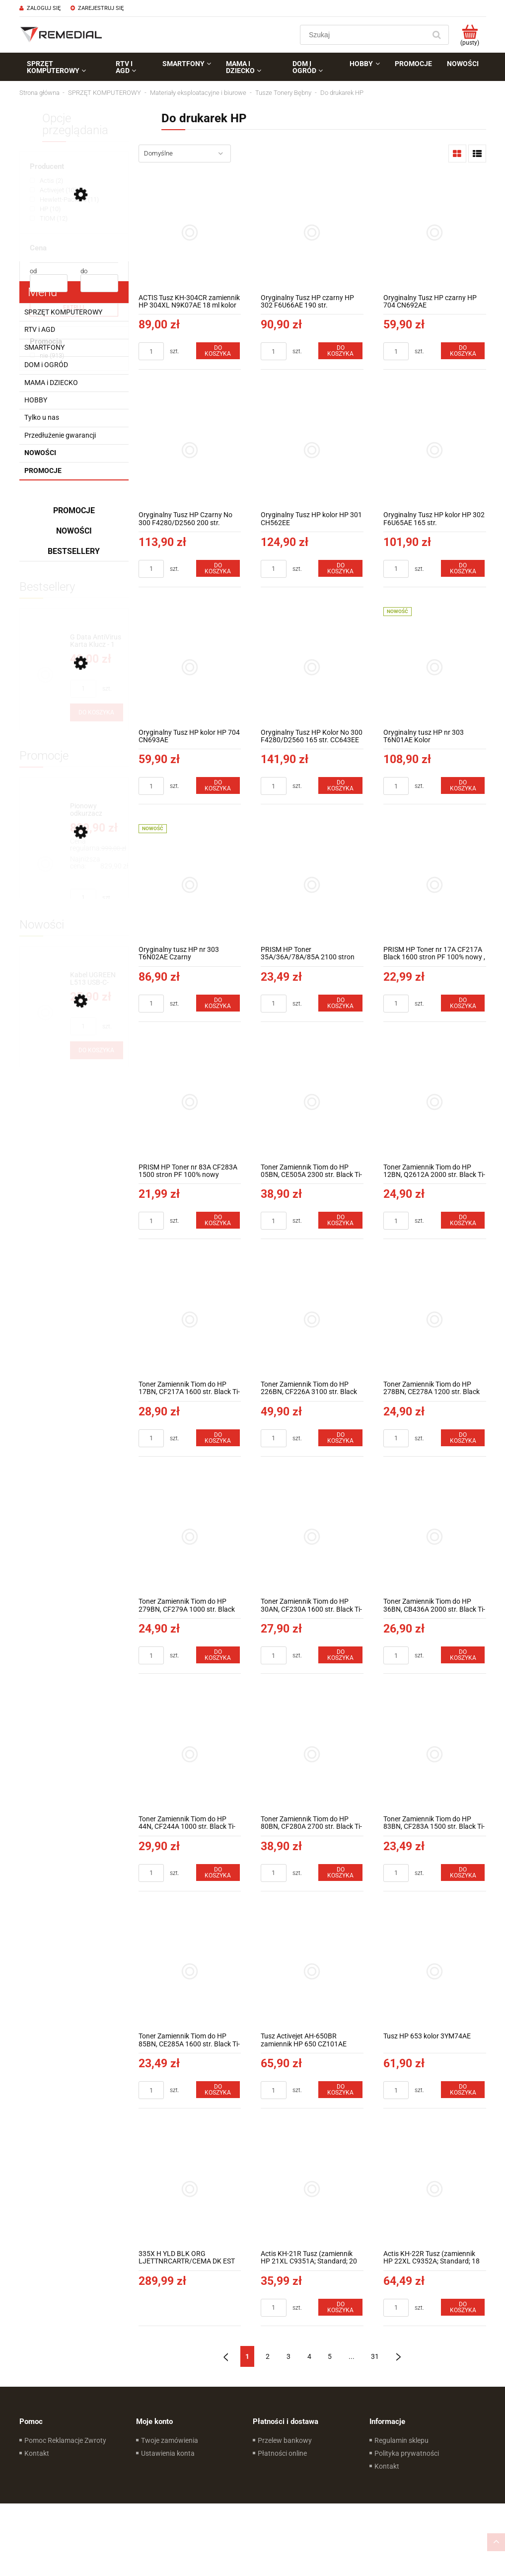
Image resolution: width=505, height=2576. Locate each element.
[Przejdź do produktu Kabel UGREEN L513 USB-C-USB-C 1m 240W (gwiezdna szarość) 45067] (96, 979)
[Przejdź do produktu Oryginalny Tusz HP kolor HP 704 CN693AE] (190, 667)
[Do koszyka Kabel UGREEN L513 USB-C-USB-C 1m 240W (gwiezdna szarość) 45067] (96, 1050)
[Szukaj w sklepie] (365, 35)
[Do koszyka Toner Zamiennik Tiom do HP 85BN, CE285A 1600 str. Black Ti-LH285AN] (218, 2089)
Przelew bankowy (285, 2440)
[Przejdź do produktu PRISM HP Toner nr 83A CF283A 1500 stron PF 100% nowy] (190, 1102)
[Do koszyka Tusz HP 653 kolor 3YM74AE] (463, 2089)
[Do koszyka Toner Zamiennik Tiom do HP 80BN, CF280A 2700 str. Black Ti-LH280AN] (340, 1872)
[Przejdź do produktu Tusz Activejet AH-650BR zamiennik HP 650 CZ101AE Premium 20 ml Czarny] (312, 1971)
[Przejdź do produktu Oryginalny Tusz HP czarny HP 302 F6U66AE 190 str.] (312, 232)
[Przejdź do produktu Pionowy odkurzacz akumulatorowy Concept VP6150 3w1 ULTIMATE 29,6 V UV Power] (96, 810)
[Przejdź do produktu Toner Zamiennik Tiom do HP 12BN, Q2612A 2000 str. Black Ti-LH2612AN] (434, 1102)
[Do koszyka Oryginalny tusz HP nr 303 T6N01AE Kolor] (463, 785)
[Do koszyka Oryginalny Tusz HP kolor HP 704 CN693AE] (218, 785)
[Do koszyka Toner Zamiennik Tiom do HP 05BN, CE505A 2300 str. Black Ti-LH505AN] (340, 1220)
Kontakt (36, 2453)
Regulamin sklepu (401, 2440)
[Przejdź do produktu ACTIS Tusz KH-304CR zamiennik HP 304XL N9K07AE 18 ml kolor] (190, 232)
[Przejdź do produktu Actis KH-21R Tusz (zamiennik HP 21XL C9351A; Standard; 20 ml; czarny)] (312, 2188)
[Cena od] (49, 283)
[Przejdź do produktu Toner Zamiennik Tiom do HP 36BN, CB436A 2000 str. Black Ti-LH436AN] (434, 1536)
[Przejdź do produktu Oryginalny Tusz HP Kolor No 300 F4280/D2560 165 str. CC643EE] (312, 667)
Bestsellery (74, 551)
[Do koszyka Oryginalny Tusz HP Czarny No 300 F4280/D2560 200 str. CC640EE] (218, 568)
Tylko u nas (41, 417)
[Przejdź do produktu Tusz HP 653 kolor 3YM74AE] (434, 1971)
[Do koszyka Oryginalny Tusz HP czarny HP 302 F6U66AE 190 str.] (340, 350)
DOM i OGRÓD (46, 365)
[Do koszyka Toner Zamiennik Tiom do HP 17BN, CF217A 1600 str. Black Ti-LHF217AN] (218, 1437)
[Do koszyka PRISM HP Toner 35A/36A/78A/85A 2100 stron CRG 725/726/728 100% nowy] (340, 1003)
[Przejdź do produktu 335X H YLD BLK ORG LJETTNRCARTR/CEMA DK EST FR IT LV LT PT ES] (190, 2188)
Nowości (40, 453)
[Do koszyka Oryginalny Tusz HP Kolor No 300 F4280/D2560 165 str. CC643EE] (340, 785)
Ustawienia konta (168, 2453)
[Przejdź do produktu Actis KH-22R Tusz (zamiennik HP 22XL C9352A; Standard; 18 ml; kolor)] (434, 2188)
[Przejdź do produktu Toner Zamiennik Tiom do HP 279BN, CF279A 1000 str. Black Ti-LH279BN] (190, 1536)
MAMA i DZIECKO (51, 383)
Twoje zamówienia (169, 2440)
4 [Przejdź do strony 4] (309, 2356)
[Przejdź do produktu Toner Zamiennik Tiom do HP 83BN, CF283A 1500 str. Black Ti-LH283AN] (434, 1754)
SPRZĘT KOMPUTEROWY (63, 312)
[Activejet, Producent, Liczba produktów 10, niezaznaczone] (53, 190)
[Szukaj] (437, 35)
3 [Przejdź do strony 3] (288, 2356)
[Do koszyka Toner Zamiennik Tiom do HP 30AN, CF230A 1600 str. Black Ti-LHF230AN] (340, 1654)
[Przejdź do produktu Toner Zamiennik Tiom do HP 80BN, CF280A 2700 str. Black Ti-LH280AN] (312, 1754)
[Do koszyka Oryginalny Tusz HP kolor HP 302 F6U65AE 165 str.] (463, 568)
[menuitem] (63, 67)
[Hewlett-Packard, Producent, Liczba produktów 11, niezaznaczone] (64, 199)
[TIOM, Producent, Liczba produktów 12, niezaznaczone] (49, 218)
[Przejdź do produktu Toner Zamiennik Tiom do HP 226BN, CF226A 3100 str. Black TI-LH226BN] (312, 1319)
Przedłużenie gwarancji (60, 435)
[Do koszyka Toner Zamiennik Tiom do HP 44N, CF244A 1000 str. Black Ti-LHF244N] (218, 1872)
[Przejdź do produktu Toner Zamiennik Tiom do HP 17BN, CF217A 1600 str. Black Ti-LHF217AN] (190, 1319)
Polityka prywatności (406, 2453)
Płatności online (282, 2453)
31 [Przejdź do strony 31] (375, 2356)
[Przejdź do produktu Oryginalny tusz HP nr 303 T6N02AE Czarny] (190, 884)
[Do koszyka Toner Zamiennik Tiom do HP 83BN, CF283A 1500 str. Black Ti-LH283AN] (463, 1872)
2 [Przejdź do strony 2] (268, 2356)
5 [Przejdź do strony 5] (330, 2356)
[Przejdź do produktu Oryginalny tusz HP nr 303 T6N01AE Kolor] (434, 667)
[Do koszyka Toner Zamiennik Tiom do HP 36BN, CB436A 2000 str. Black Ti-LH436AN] (463, 1654)
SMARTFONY (44, 347)
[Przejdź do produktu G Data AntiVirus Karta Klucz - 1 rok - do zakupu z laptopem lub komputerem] (96, 641)
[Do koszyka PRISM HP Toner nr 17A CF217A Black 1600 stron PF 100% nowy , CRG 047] (463, 1003)
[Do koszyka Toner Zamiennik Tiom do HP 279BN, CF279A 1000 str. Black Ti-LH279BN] (218, 1654)
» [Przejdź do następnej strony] (398, 2356)
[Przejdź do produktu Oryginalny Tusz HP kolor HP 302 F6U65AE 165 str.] (434, 449)
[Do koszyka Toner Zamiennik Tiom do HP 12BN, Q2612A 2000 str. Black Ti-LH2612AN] (463, 1220)
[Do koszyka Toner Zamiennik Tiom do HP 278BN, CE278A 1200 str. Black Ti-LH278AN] (463, 1437)
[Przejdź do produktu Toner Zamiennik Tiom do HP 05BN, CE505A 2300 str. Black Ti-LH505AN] (312, 1102)
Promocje (43, 470)
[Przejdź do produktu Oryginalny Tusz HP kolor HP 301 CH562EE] (312, 449)
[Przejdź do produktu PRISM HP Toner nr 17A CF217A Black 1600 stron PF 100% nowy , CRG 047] (434, 884)
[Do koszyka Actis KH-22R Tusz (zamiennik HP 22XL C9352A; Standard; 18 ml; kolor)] (463, 2307)
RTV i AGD (39, 329)
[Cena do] (99, 283)
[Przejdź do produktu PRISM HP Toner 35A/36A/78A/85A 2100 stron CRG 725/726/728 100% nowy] (312, 884)
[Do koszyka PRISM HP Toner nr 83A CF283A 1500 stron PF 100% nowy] (218, 1220)
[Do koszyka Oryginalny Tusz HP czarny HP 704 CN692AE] (463, 350)
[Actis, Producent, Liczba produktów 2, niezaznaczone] (46, 180)
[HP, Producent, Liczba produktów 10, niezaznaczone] (45, 209)
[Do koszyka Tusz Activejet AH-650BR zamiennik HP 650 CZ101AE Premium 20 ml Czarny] (340, 2089)
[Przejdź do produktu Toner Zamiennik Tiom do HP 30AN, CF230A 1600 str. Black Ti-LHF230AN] (312, 1536)
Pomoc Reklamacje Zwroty (65, 2440)
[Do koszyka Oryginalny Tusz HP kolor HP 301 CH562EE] (340, 568)
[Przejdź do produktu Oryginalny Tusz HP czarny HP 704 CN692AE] (434, 232)
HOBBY (35, 400)
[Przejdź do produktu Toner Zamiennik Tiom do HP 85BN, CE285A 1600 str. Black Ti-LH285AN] (190, 1971)
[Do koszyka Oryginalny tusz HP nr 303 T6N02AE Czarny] (218, 1003)
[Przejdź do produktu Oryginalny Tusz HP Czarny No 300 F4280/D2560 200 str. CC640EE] (190, 449)
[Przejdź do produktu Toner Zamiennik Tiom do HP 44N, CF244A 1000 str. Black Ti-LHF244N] (190, 1754)
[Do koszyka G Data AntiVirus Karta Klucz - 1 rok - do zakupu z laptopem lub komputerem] (96, 712)
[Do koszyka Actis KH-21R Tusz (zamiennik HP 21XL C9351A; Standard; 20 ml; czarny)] (340, 2307)
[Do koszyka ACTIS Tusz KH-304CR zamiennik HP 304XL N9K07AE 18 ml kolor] (218, 350)
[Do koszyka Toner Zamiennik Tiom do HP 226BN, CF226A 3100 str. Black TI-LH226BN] (340, 1437)
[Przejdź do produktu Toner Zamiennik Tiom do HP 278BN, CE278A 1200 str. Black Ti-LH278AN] (434, 1319)
